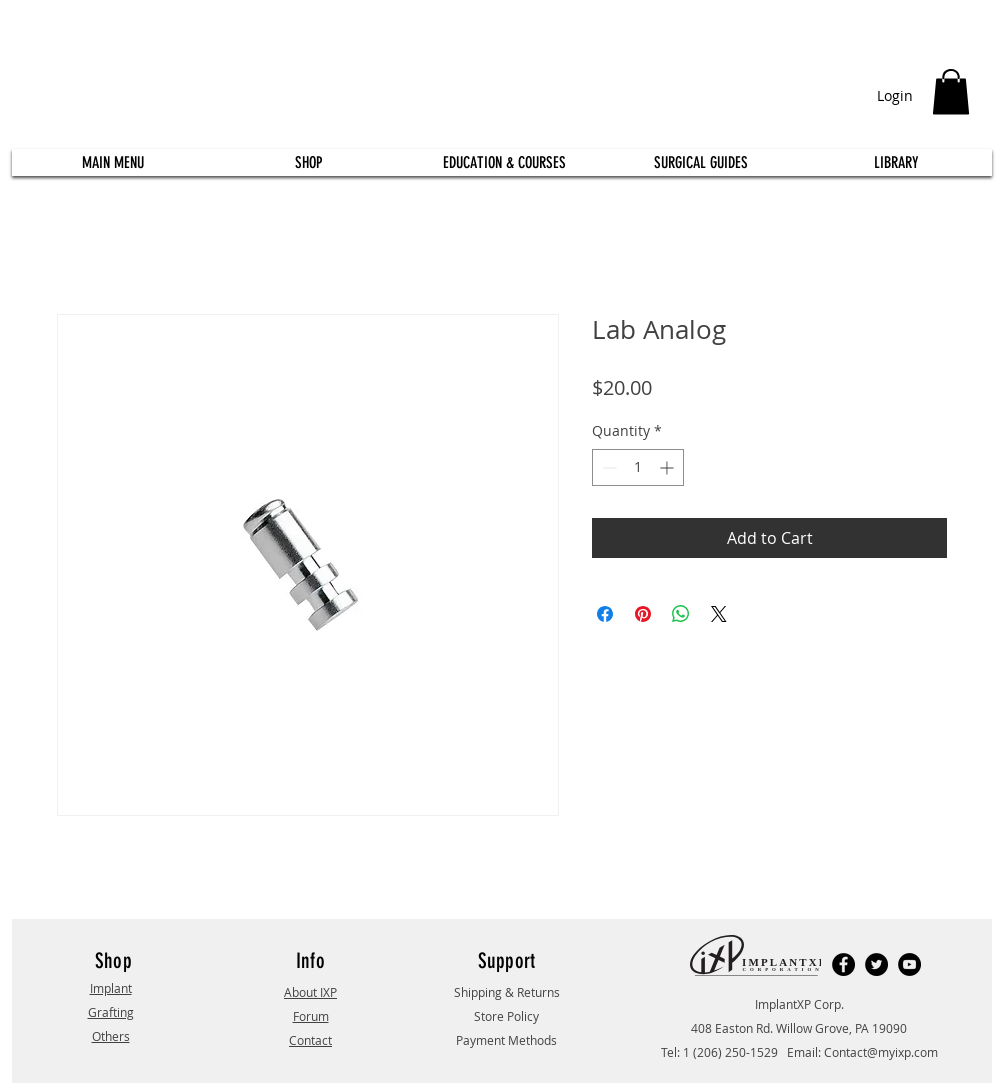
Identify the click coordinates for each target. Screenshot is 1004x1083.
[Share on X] (719, 614)
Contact (310, 1040)
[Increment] (668, 467)
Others (111, 1036)
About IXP (310, 992)
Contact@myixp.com (881, 1052)
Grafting (111, 1012)
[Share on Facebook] (605, 614)
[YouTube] (909, 964)
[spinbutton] (638, 467)
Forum (311, 1016)
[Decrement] (607, 467)
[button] (951, 91)
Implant (111, 988)
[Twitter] (876, 964)
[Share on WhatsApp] (681, 614)
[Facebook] (843, 964)
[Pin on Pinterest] (643, 614)
